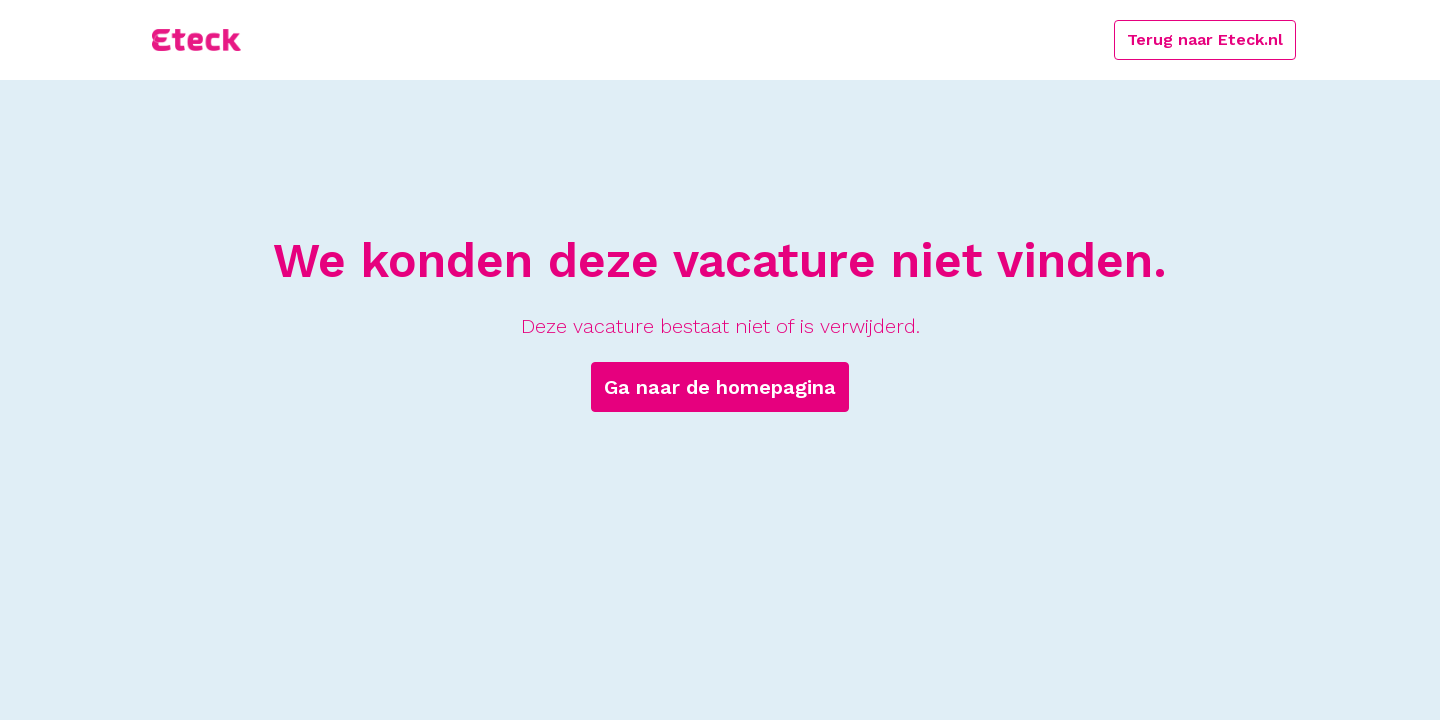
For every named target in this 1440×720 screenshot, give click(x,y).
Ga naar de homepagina (720, 387)
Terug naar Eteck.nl (1205, 39)
